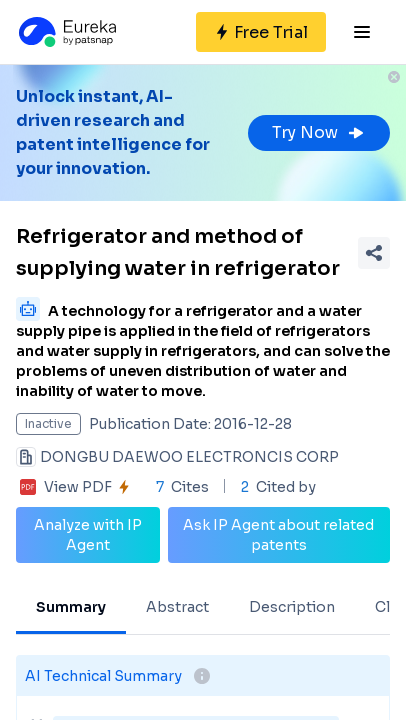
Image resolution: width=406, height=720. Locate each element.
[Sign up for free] (261, 32)
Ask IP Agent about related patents (278, 535)
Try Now (319, 132)
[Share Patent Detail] (374, 253)
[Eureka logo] (66, 32)
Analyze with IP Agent (88, 535)
